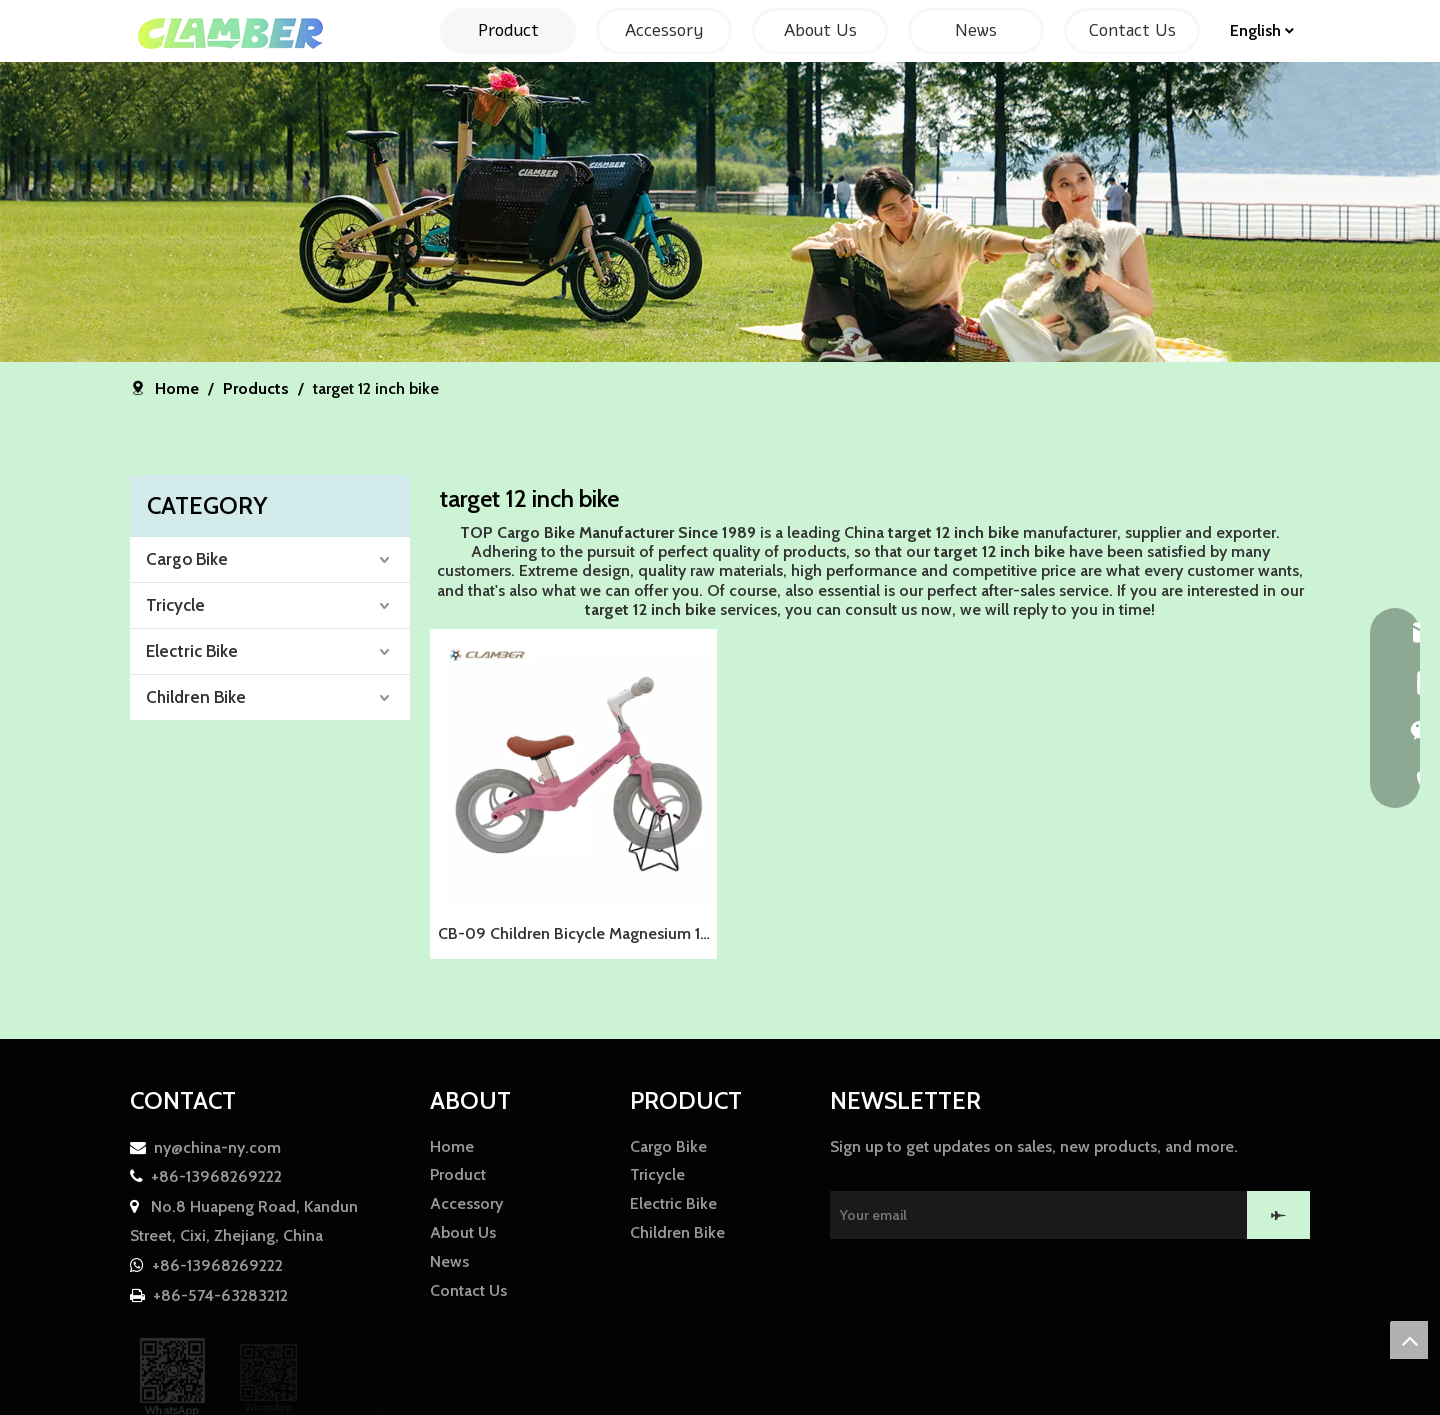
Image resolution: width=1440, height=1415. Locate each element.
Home (452, 1146)
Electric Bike (192, 651)
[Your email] (1046, 1215)
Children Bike (196, 697)
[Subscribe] (1278, 1215)
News (449, 1261)
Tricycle (175, 605)
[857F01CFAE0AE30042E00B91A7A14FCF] (720, 212)
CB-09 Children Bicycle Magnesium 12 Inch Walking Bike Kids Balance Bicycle (573, 936)
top (1409, 1340)
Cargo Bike (187, 559)
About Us (463, 1232)
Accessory (466, 1203)
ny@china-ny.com (217, 1147)
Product (458, 1174)
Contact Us (468, 1290)
